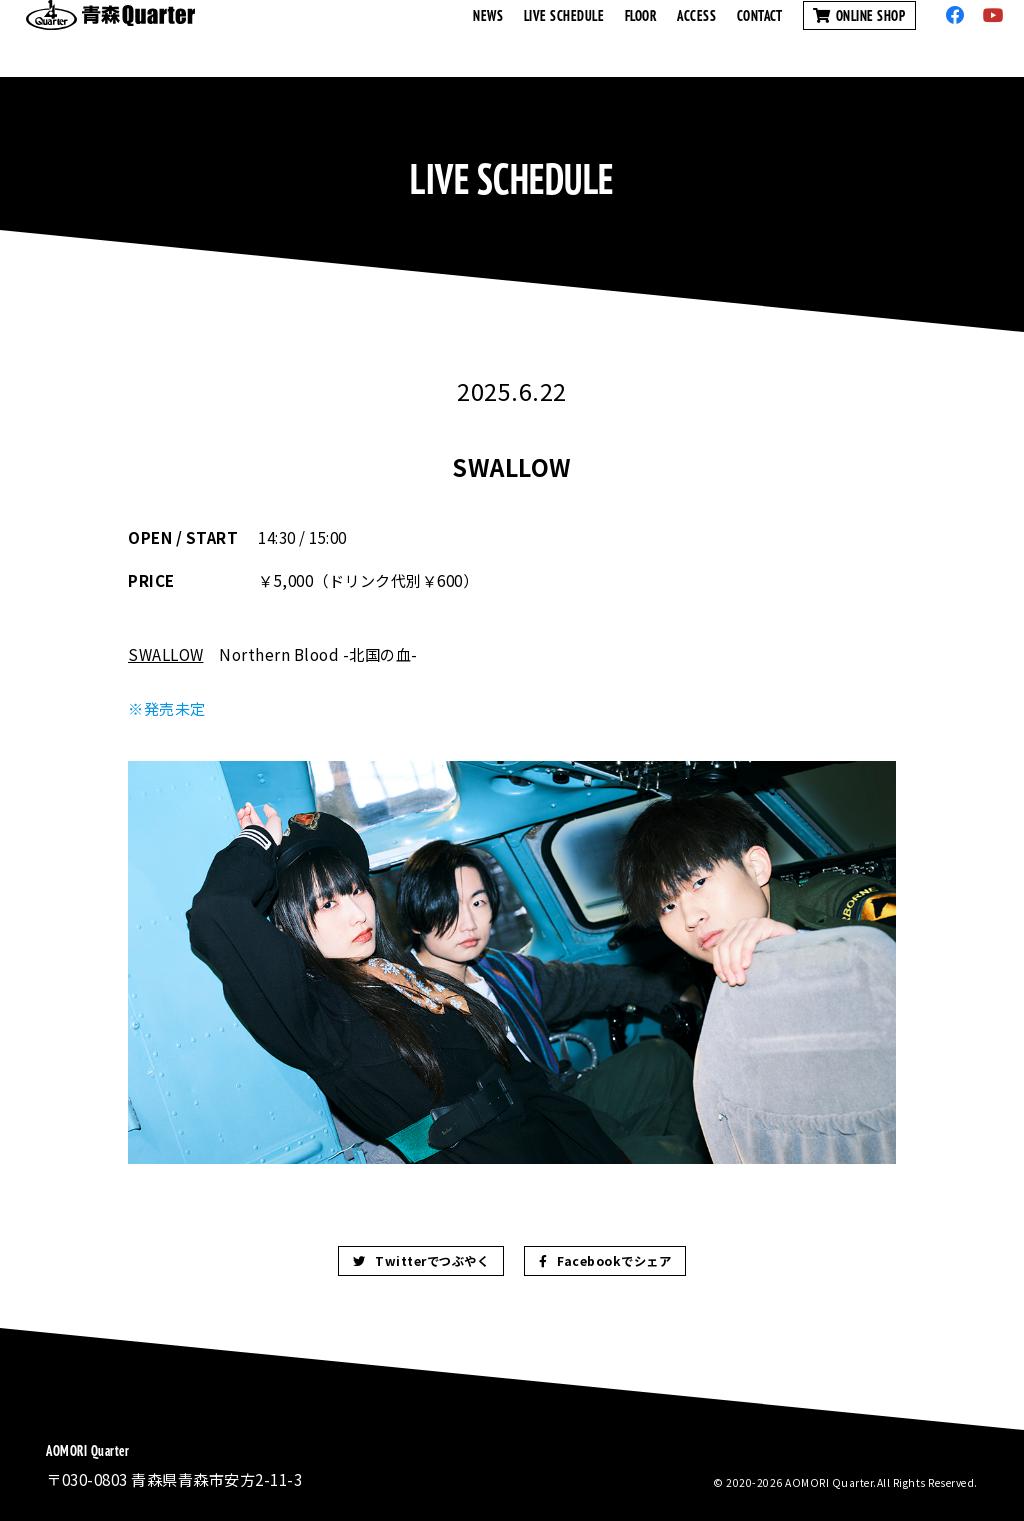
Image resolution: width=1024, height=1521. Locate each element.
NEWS (488, 38)
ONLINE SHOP (859, 38)
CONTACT (760, 38)
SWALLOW (166, 654)
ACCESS (696, 38)
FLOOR (641, 38)
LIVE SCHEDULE (564, 38)
